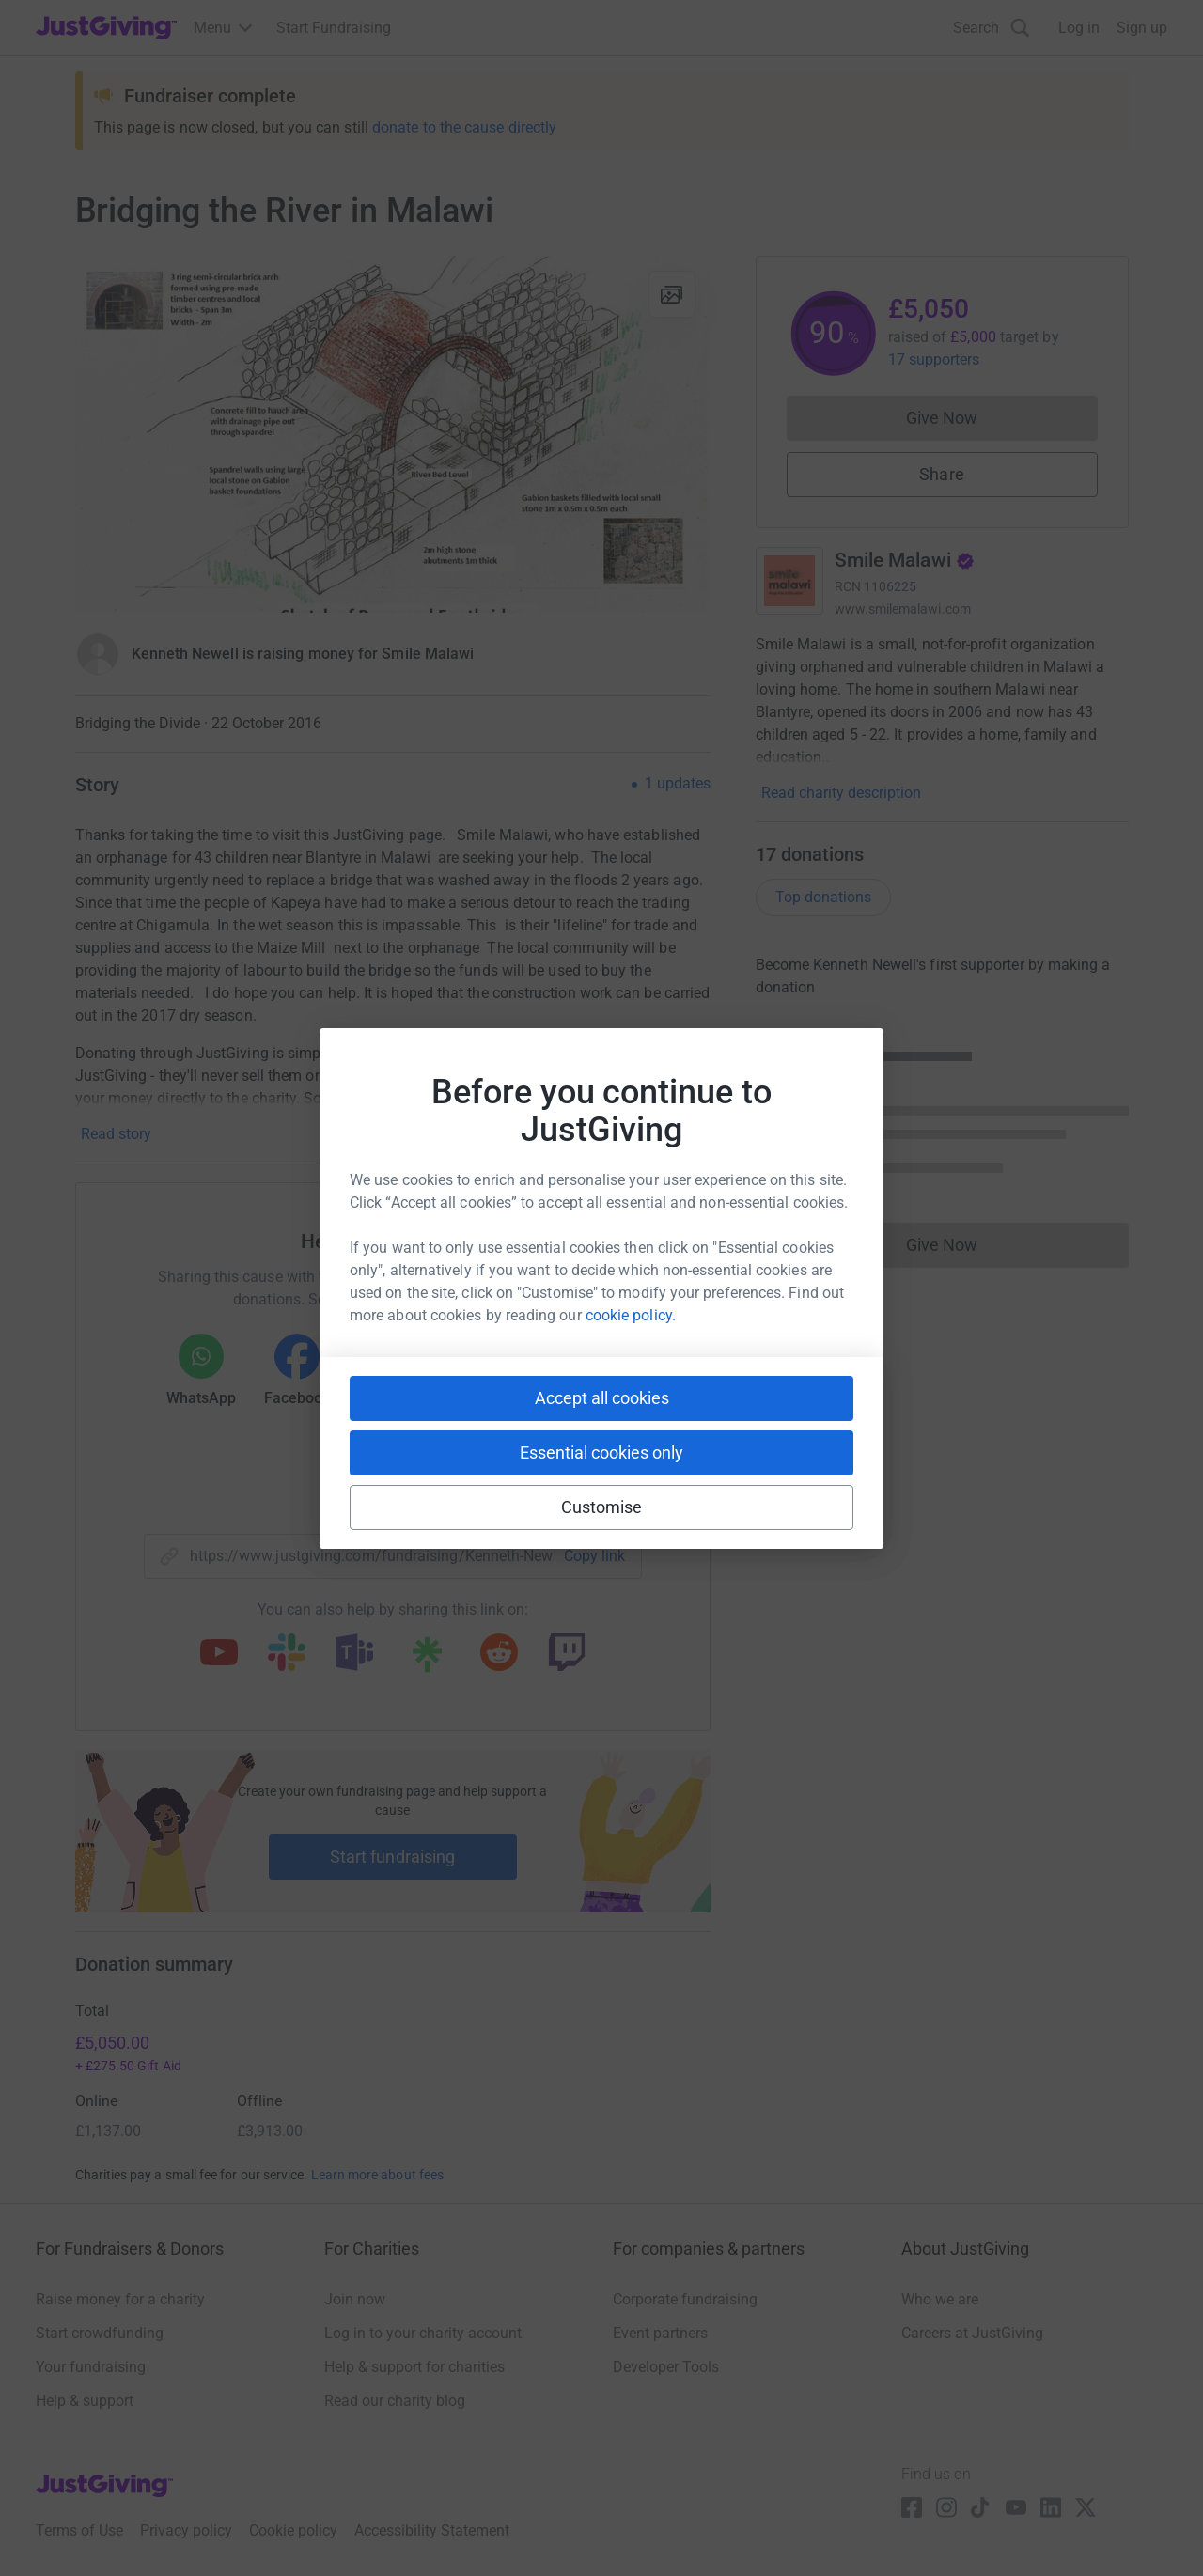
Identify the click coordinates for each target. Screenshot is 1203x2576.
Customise (602, 1507)
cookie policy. (631, 1315)
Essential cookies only (601, 1452)
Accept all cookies (602, 1398)
